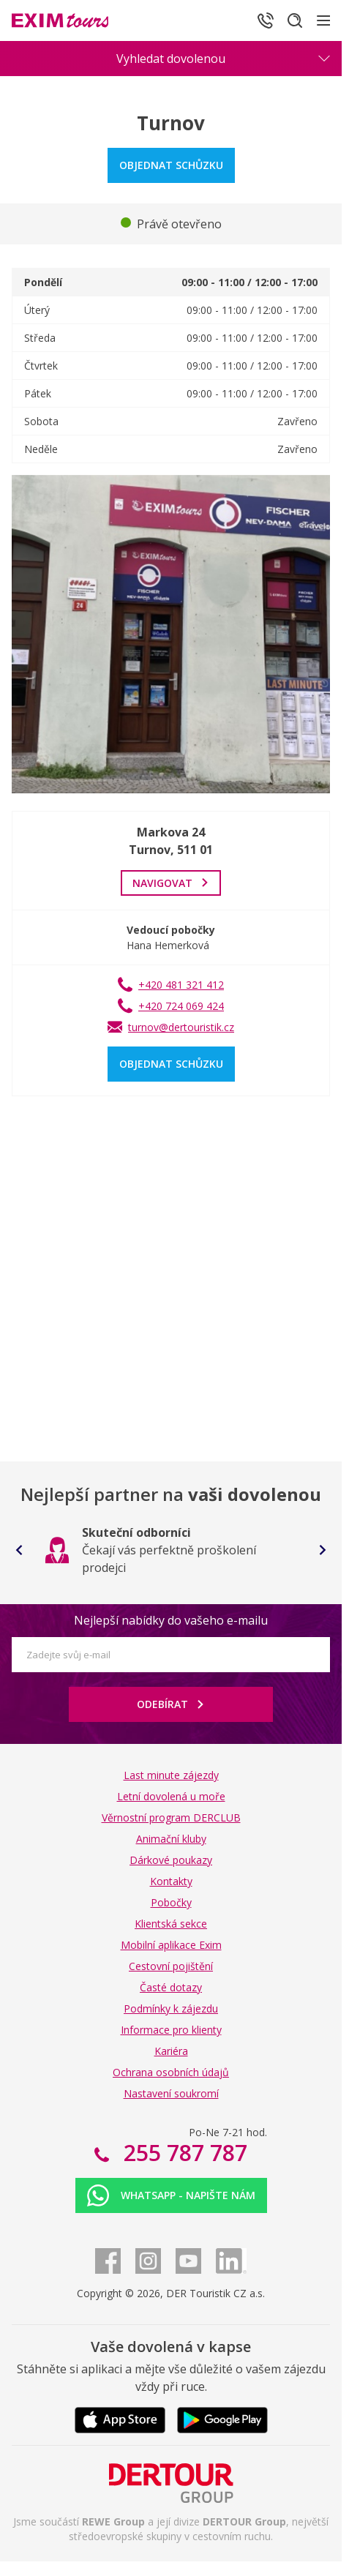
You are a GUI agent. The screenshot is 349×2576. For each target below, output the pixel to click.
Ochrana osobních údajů (171, 2072)
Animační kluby (171, 1839)
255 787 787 (182, 2153)
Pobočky (171, 1902)
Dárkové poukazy (171, 1860)
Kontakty (171, 1881)
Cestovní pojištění (171, 1966)
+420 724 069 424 (181, 1006)
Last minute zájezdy (171, 1775)
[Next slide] (323, 1550)
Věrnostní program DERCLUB (171, 1817)
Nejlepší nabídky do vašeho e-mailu (171, 1620)
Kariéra (171, 2051)
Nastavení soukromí (171, 2093)
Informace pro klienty (171, 2030)
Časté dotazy (171, 1987)
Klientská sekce (171, 1924)
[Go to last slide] (19, 1550)
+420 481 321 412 (181, 985)
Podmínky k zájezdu (171, 2008)
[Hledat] (295, 20)
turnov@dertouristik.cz (181, 1027)
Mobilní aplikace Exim (171, 1945)
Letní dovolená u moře (171, 1796)
